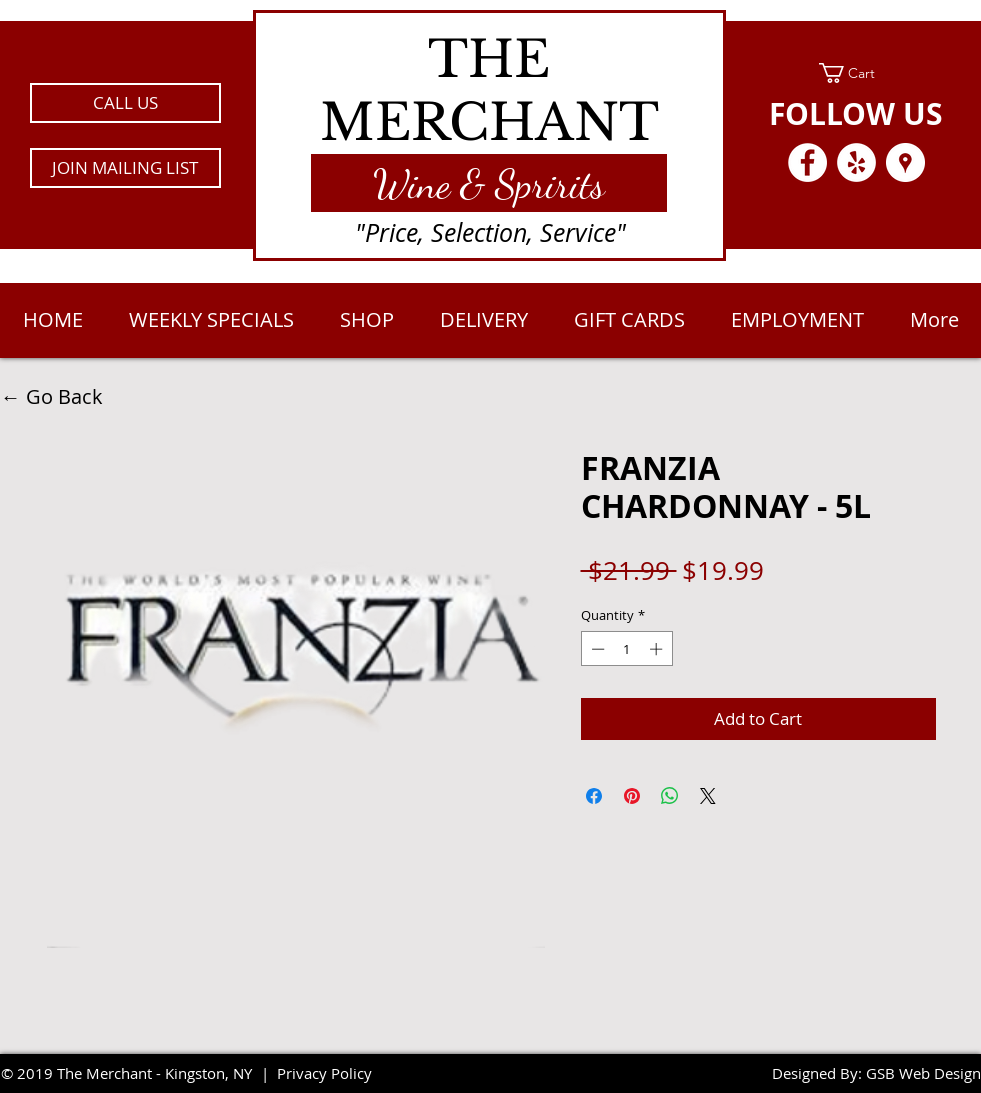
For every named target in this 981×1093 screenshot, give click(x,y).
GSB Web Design (923, 1073)
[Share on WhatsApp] (670, 796)
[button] (125, 168)
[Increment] (658, 649)
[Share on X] (708, 796)
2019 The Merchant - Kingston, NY (134, 1073)
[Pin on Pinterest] (632, 796)
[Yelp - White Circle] (856, 162)
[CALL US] (125, 103)
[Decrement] (596, 649)
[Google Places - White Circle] (905, 162)
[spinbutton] (626, 649)
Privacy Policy (324, 1073)
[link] (856, 73)
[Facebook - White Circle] (807, 162)
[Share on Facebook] (594, 796)
